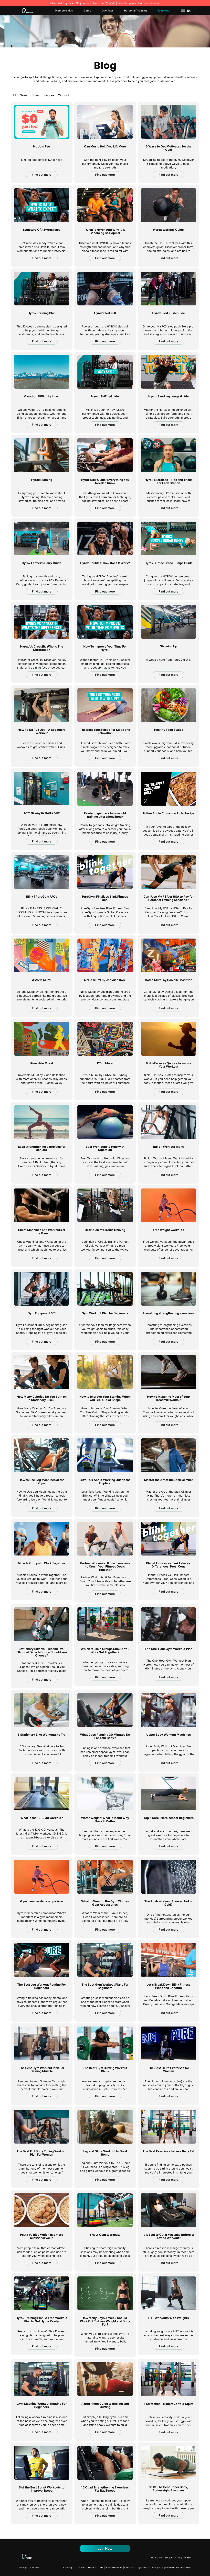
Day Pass (108, 10)
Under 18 (92, 2567)
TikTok (153, 2558)
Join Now (163, 10)
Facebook (175, 2558)
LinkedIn (187, 2558)
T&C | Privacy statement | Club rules (117, 2567)
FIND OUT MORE (42, 174)
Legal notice (142, 2567)
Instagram (163, 2558)
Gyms (87, 10)
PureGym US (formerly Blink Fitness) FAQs (171, 2567)
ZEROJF (110, 3)
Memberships (64, 10)
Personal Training (135, 10)
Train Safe (80, 2567)
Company (67, 2567)
